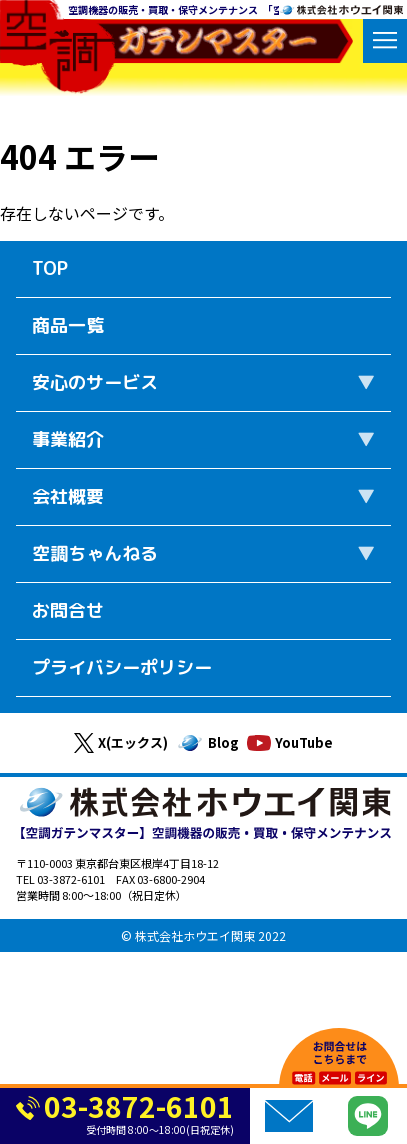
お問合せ (68, 610)
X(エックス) (121, 743)
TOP (50, 268)
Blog (207, 743)
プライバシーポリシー (122, 667)
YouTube (290, 742)
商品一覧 (68, 325)
